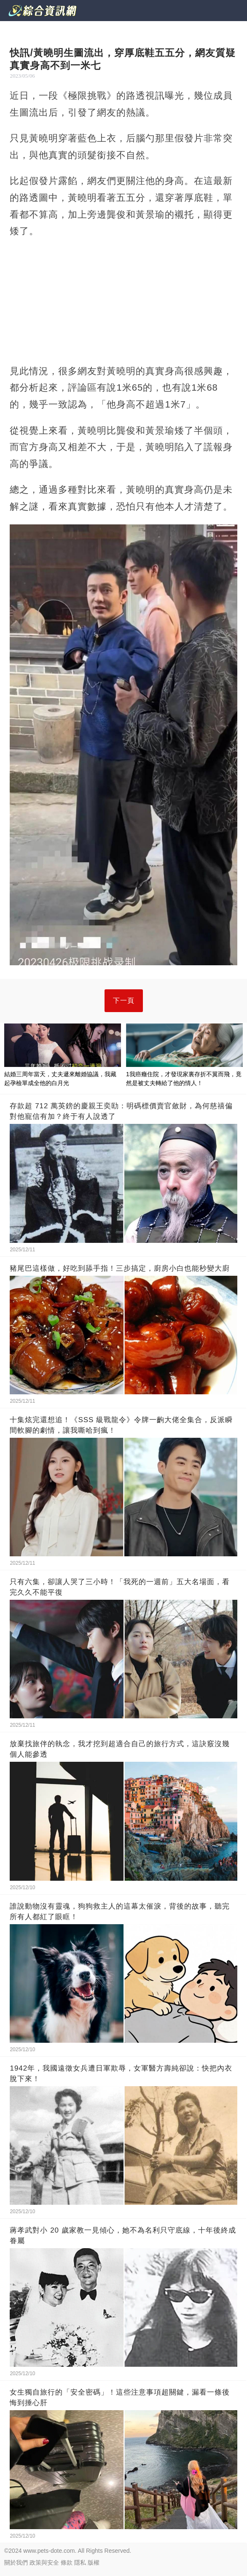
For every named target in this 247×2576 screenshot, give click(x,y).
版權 (93, 2562)
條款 (66, 2562)
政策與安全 (44, 2562)
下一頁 (123, 1000)
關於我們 (16, 2562)
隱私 (80, 2562)
